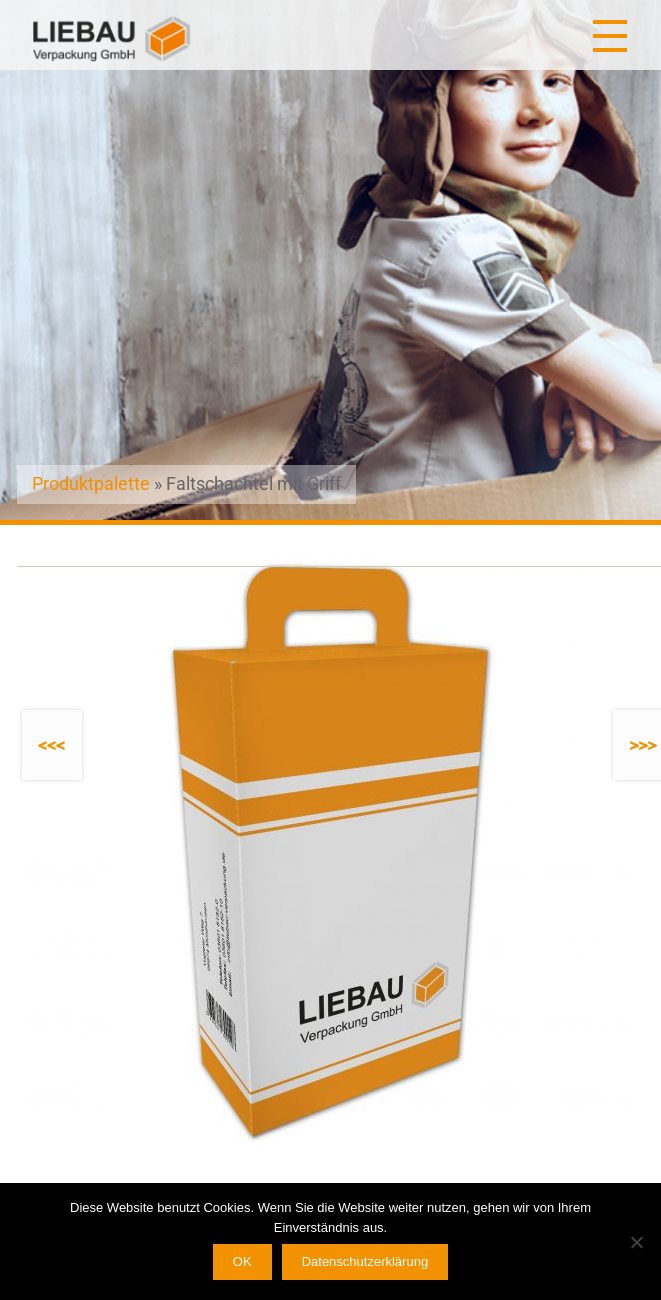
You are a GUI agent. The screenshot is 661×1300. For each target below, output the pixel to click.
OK (242, 1261)
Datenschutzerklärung (365, 1261)
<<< (51, 745)
